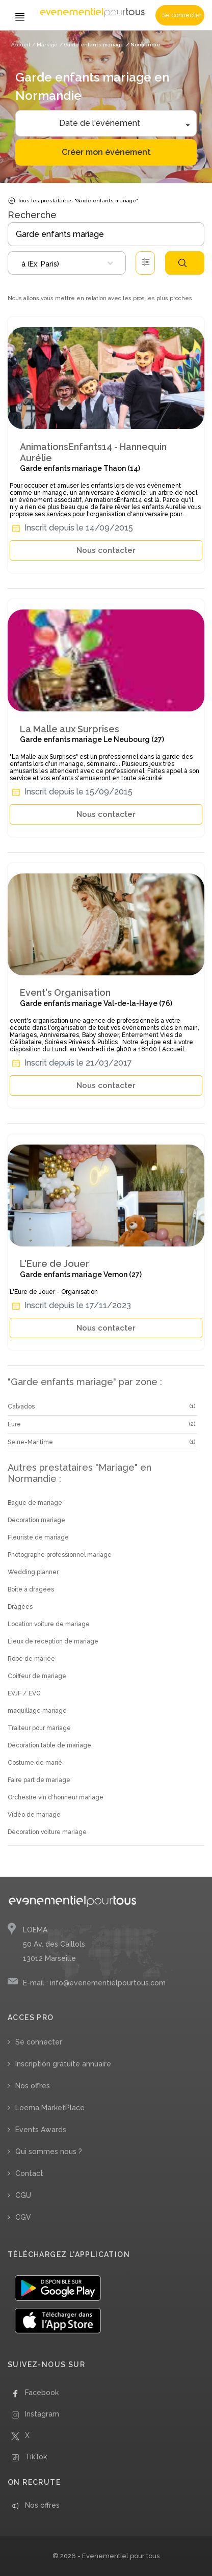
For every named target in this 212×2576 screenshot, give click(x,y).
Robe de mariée (31, 1658)
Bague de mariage (35, 1502)
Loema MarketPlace (50, 2108)
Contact (29, 2173)
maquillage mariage (37, 1710)
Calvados (21, 1406)
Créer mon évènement (106, 152)
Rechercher (182, 263)
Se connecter (181, 15)
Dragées (20, 1606)
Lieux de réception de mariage (53, 1641)
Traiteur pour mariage (39, 1728)
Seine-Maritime (30, 1442)
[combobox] (67, 263)
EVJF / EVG (24, 1693)
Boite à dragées (31, 1589)
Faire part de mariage (39, 1780)
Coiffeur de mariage (37, 1676)
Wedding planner (33, 1572)
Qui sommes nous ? (48, 2151)
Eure (14, 1424)
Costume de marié (35, 1762)
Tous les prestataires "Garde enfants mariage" (73, 201)
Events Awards (40, 2130)
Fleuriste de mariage (38, 1537)
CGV (23, 2217)
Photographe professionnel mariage (60, 1554)
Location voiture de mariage (49, 1624)
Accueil (20, 44)
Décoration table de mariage (49, 1745)
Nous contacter (106, 550)
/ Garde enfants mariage (92, 44)
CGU (23, 2195)
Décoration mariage (36, 1520)
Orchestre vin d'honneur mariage (55, 1797)
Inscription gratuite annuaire (63, 2064)
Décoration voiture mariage (47, 1832)
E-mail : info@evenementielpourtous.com (94, 1983)
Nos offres (32, 2086)
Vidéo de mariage (34, 1814)
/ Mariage (45, 44)
